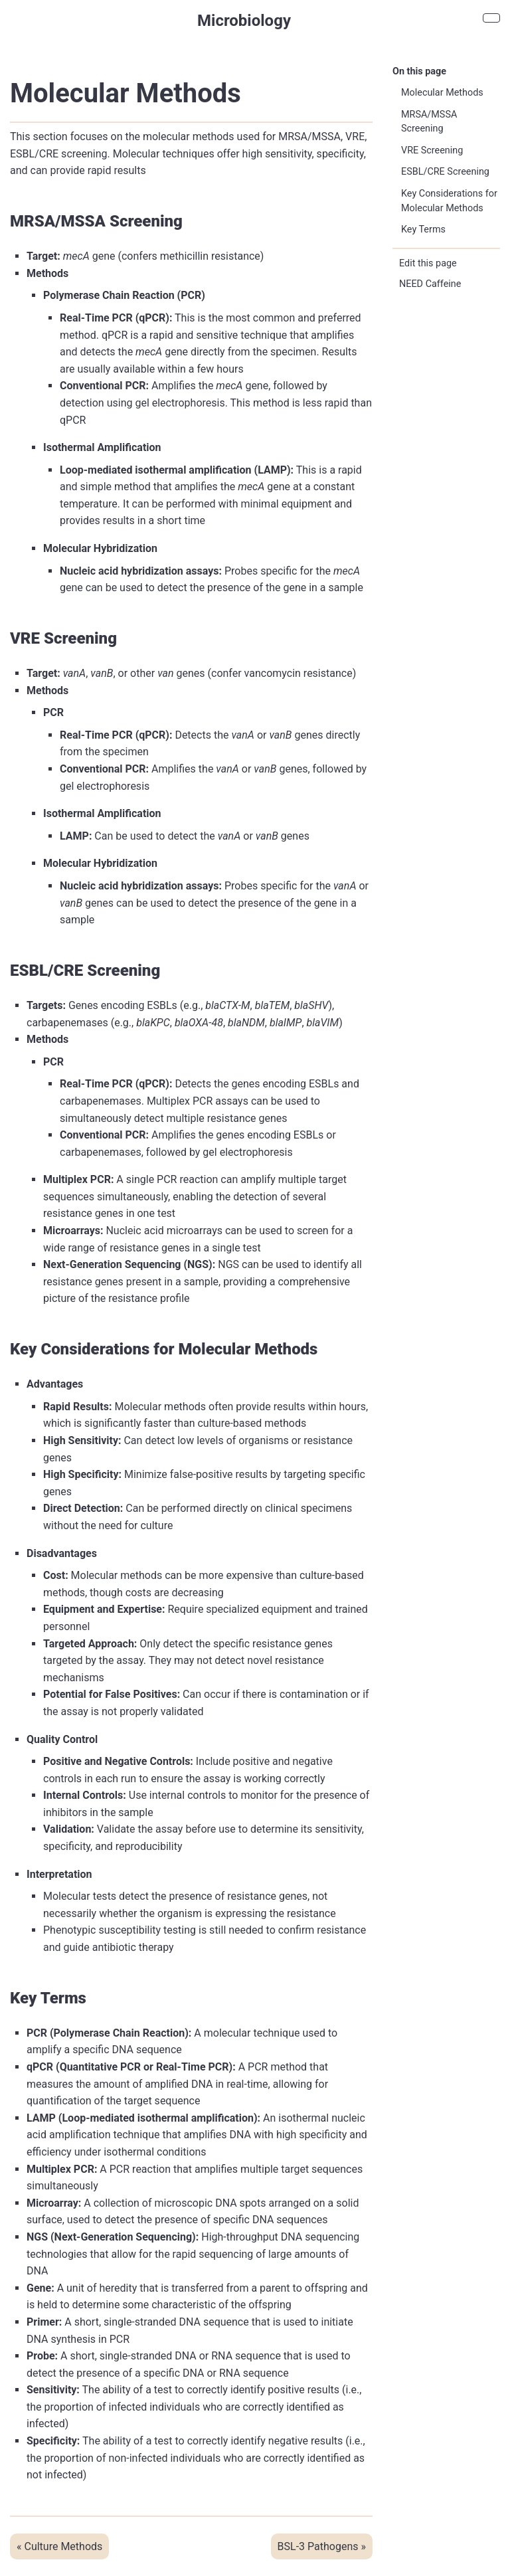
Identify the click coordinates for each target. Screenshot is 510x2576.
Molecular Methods (442, 92)
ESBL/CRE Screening (445, 171)
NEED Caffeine (430, 284)
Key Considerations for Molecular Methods (449, 201)
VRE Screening (432, 150)
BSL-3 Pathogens (318, 2546)
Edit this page (428, 263)
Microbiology (244, 20)
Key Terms (423, 229)
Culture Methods (63, 2546)
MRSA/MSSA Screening (429, 122)
